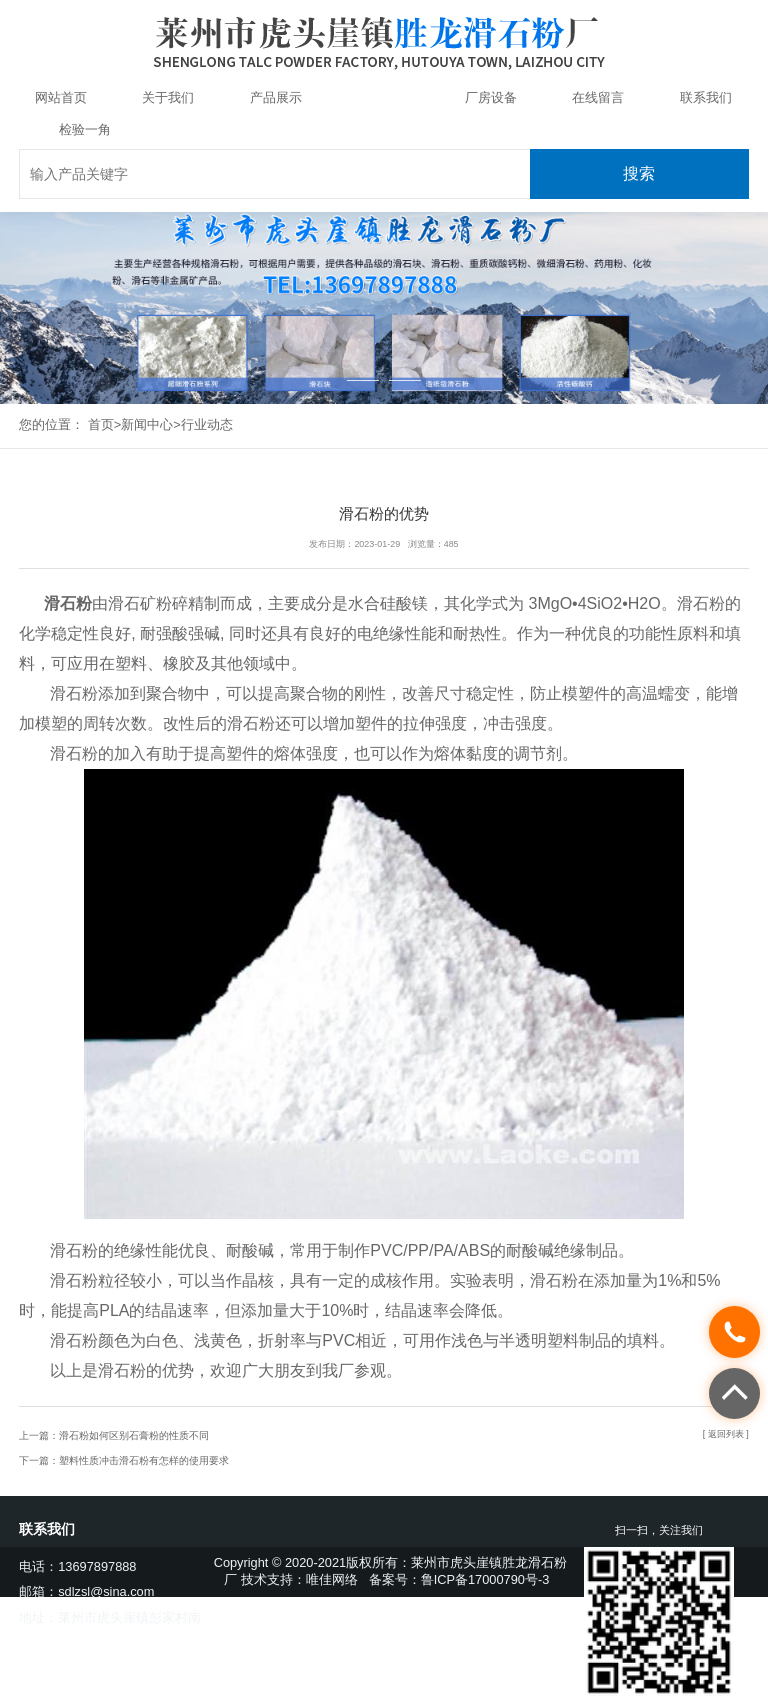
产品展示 (276, 97)
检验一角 (85, 129)
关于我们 (168, 97)
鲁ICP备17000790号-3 (485, 1579)
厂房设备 (491, 97)
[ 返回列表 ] (726, 1434)
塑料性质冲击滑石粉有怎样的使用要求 (144, 1460)
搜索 (639, 173)
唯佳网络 (332, 1579)
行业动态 (207, 424)
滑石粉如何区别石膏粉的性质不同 (134, 1435)
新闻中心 (383, 97)
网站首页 (61, 97)
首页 (101, 424)
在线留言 (598, 97)
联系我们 (706, 97)
